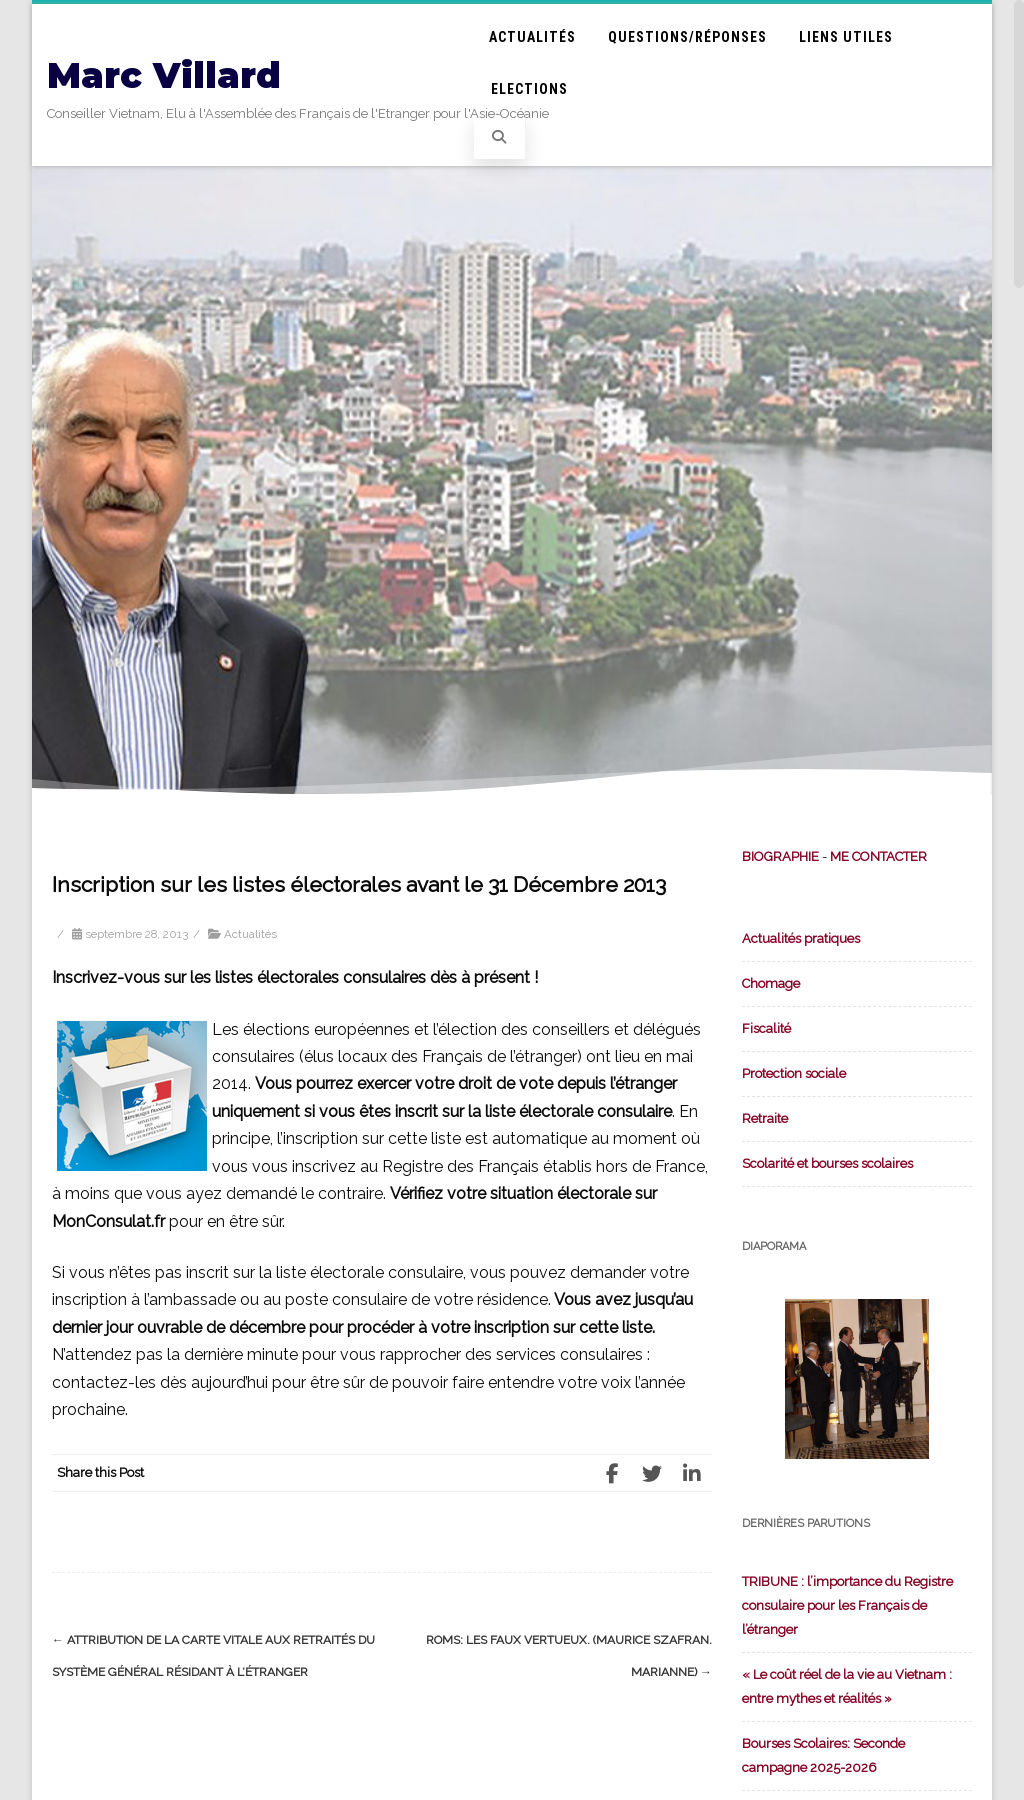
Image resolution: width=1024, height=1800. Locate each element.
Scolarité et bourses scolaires (827, 1163)
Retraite (765, 1118)
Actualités (532, 37)
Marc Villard (164, 75)
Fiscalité (766, 1028)
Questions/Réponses (687, 37)
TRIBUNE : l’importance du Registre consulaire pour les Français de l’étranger (847, 1605)
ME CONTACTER (878, 856)
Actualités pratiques (801, 938)
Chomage (771, 983)
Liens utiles (846, 37)
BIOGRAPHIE (780, 856)
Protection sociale (794, 1073)
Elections (529, 89)
